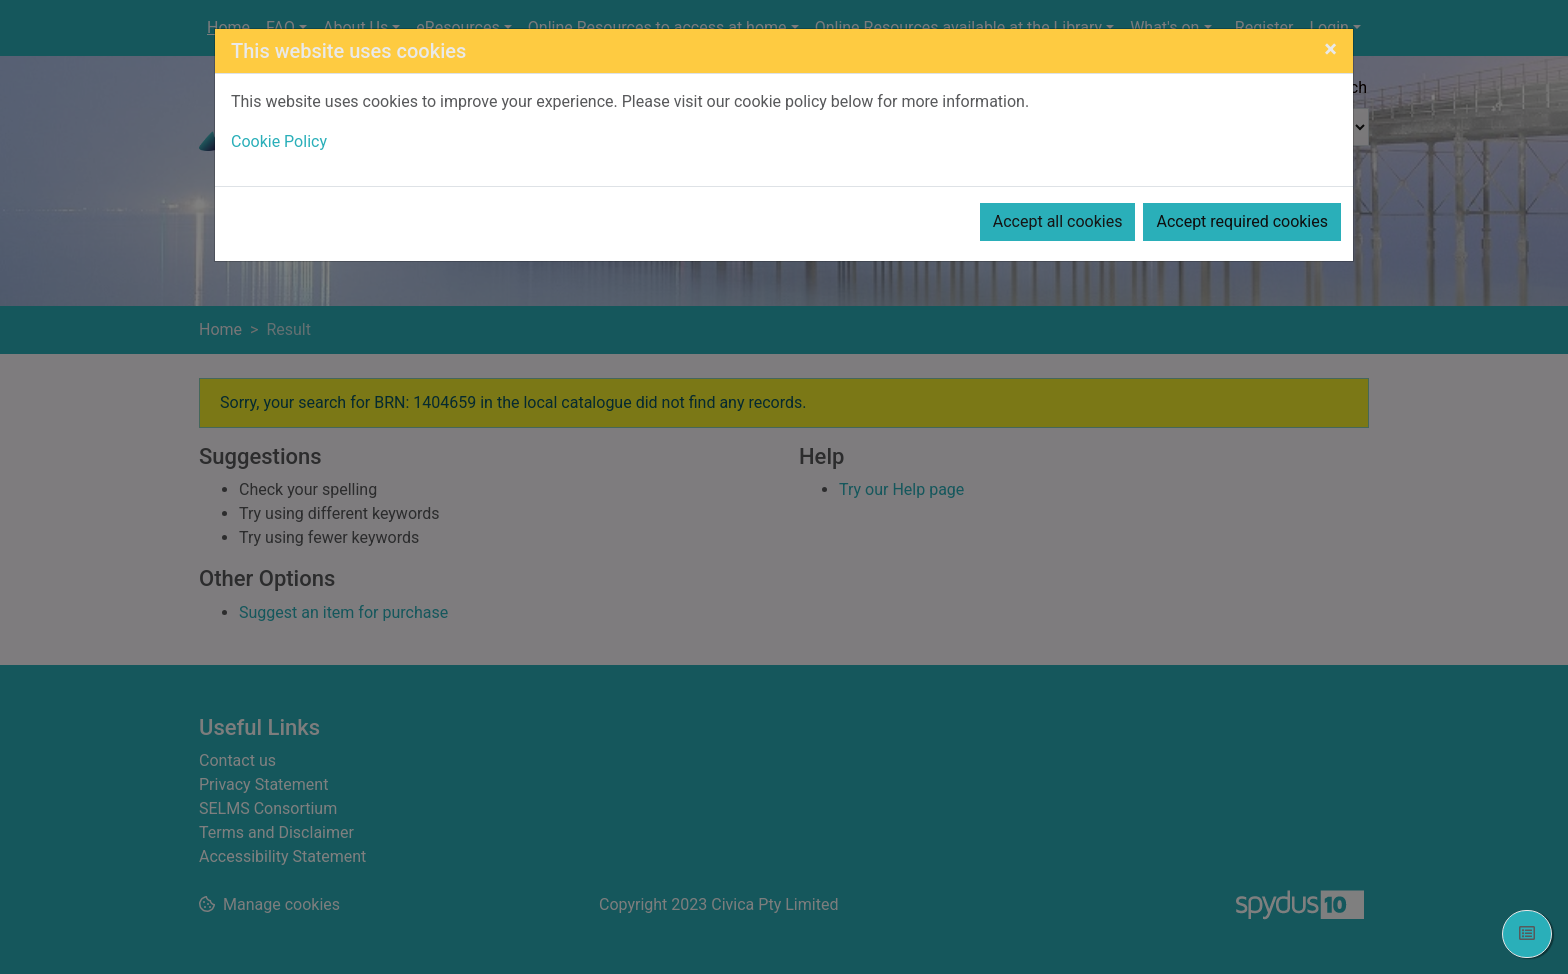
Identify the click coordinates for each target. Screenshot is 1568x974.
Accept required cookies (1242, 221)
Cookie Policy (279, 141)
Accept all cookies (1058, 221)
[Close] (1330, 49)
